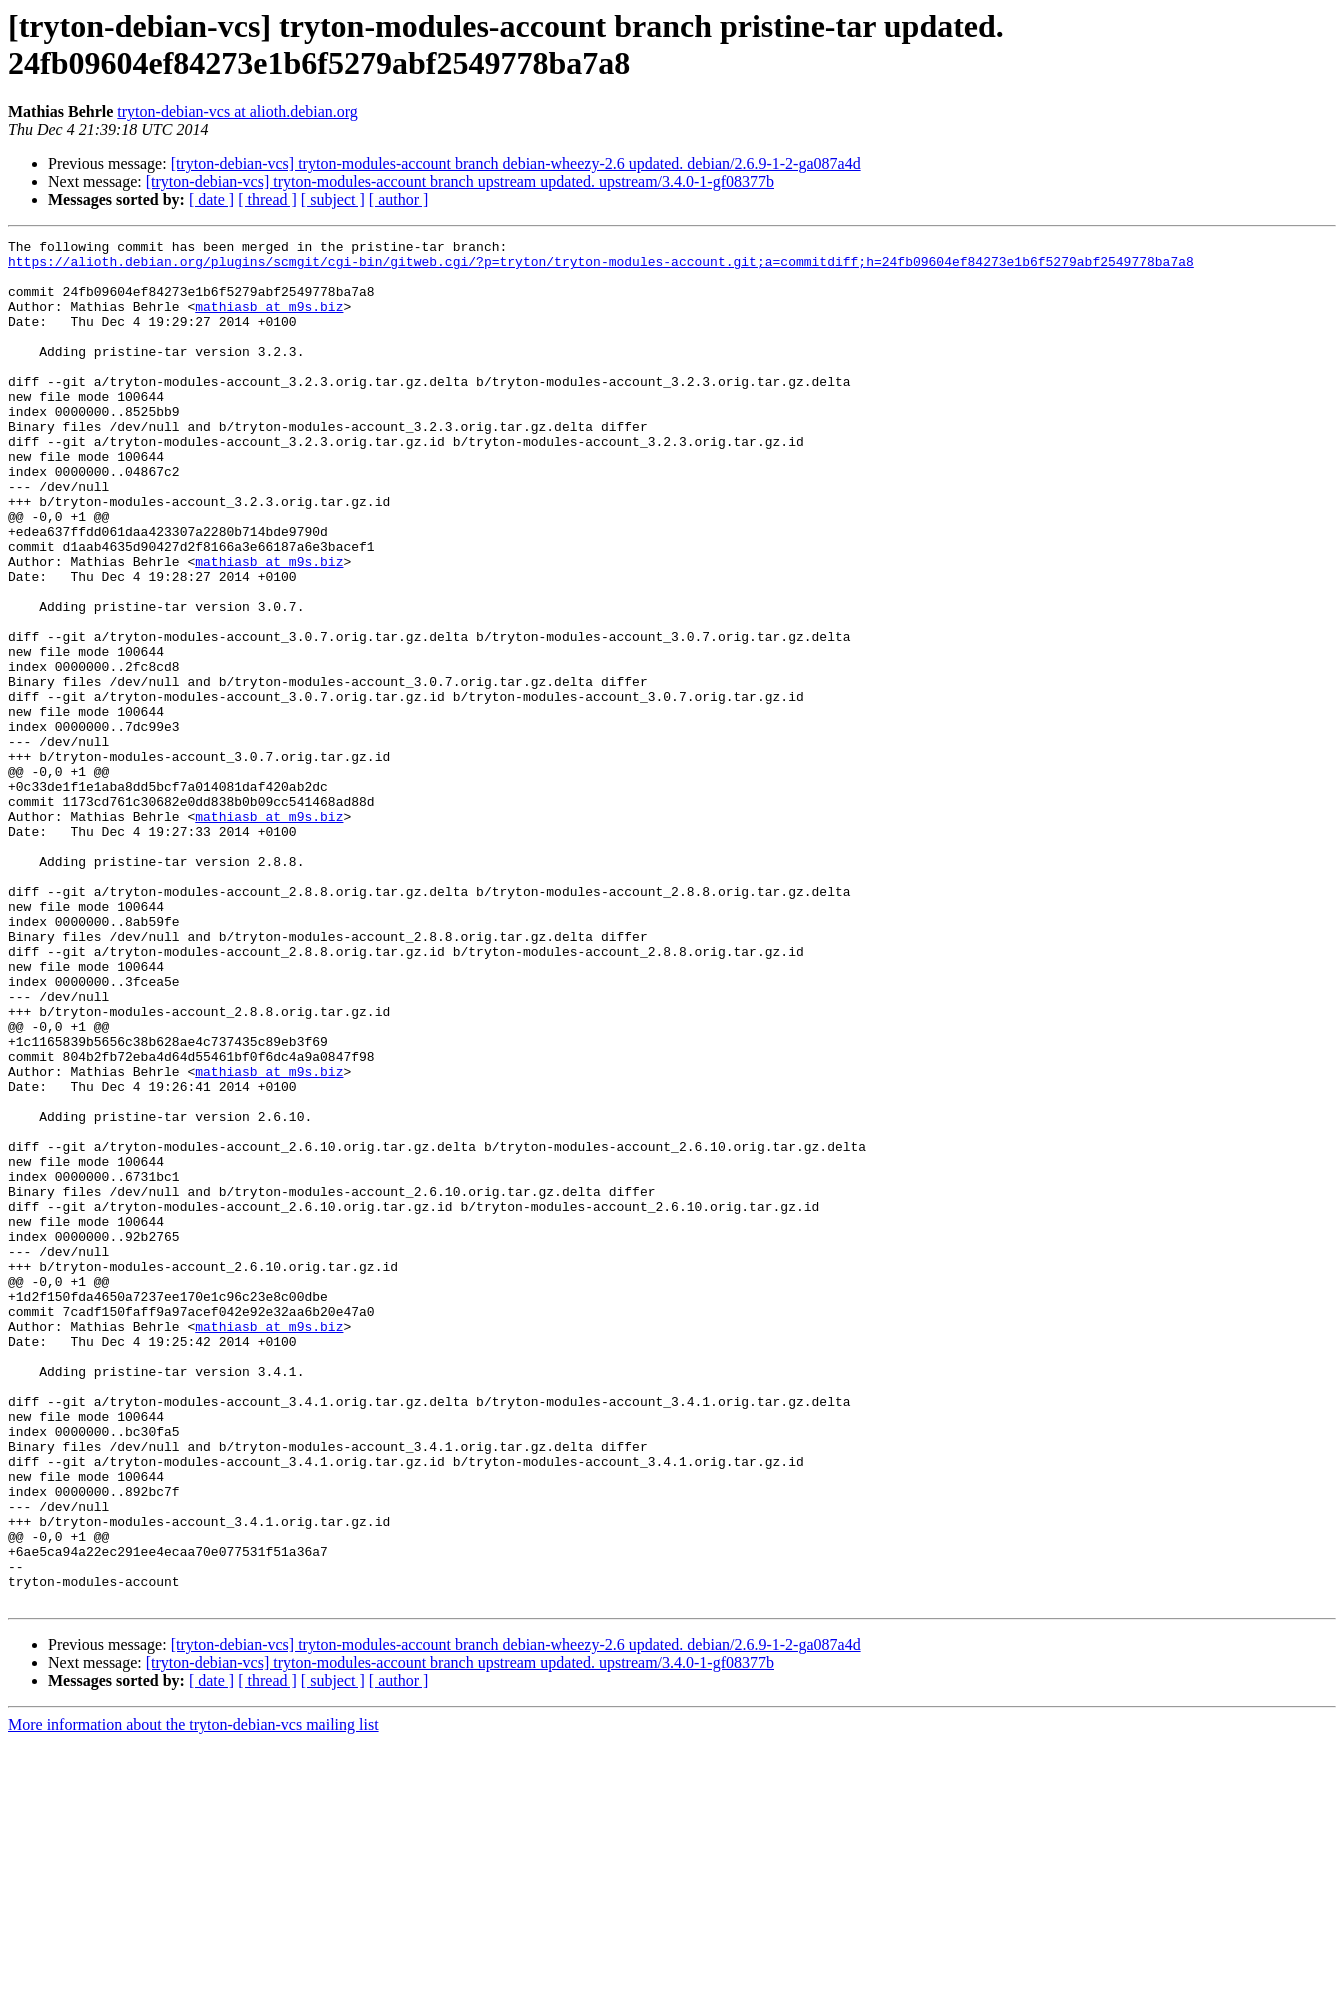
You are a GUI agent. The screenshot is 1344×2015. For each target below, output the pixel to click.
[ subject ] (333, 199)
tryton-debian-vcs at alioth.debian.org (237, 111)
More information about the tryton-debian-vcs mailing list (193, 1997)
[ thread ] (267, 199)
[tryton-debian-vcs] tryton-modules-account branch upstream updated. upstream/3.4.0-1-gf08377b (460, 181)
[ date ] (211, 199)
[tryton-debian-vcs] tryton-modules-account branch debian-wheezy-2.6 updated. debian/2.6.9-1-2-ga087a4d (516, 163)
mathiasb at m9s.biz (269, 321)
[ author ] (399, 199)
